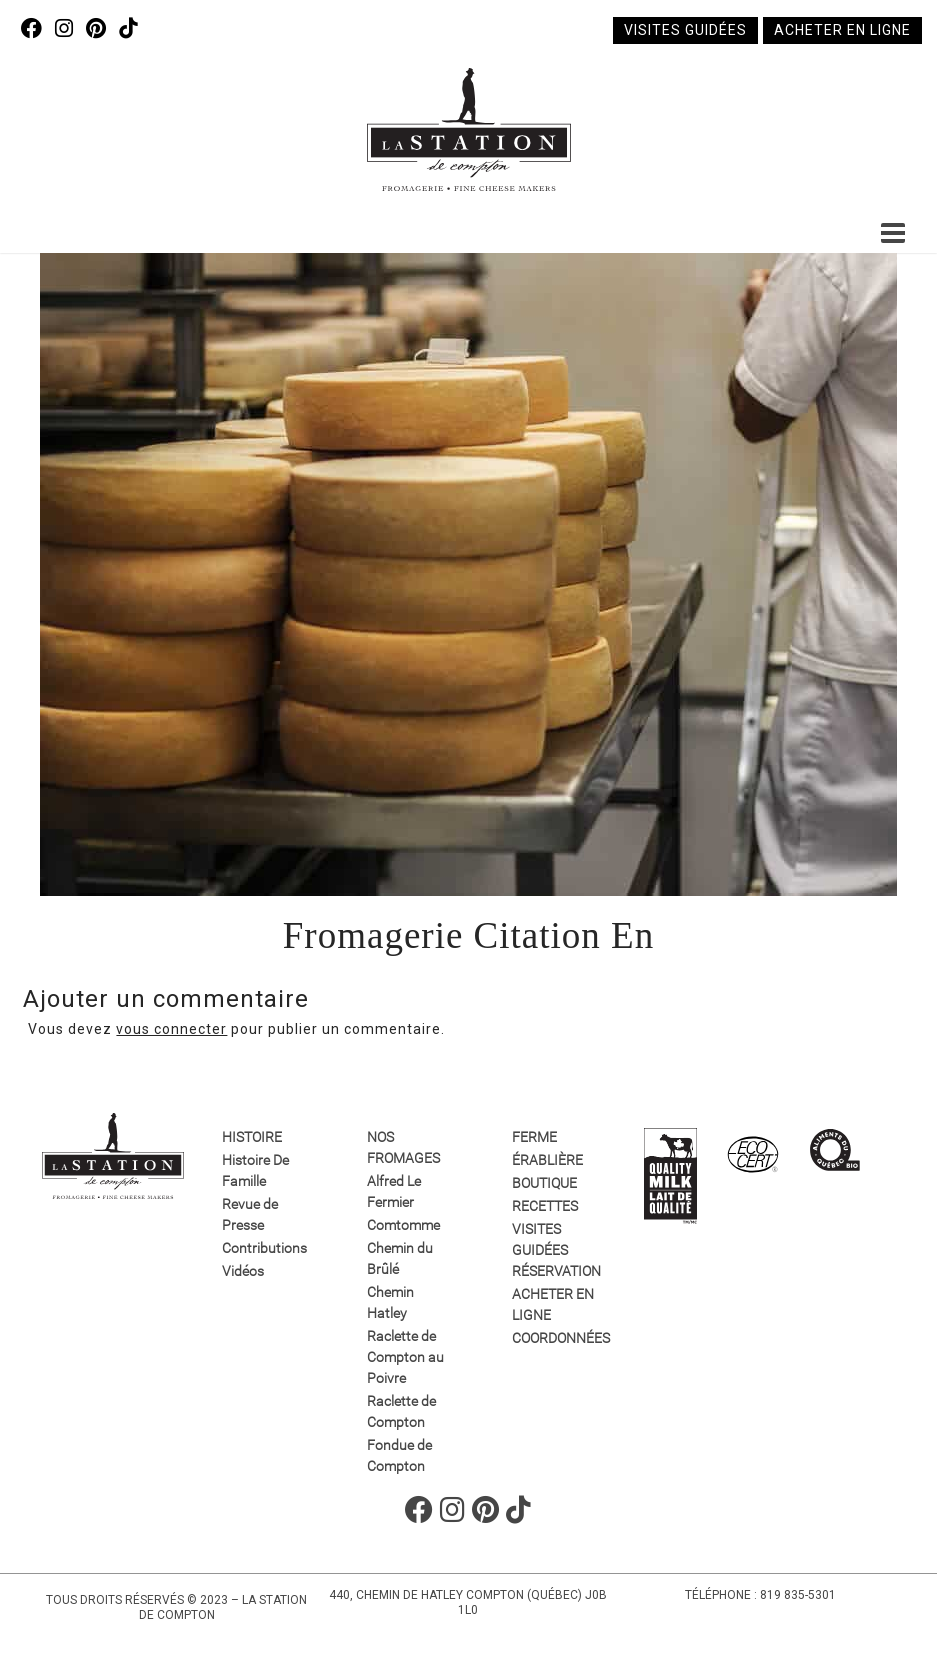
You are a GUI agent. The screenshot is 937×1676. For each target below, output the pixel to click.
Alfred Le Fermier (394, 1191)
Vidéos (243, 1271)
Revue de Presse (250, 1214)
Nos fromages (403, 1147)
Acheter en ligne (842, 30)
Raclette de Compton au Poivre (405, 1357)
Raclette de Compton (401, 1411)
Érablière (547, 1160)
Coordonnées (554, 1338)
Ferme (534, 1137)
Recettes (545, 1206)
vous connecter (171, 1029)
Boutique (544, 1183)
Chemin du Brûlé (400, 1258)
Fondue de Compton (399, 1455)
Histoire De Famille (255, 1170)
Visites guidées (685, 30)
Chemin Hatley (390, 1302)
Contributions (264, 1248)
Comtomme (403, 1225)
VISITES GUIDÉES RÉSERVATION (554, 1250)
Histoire (252, 1137)
